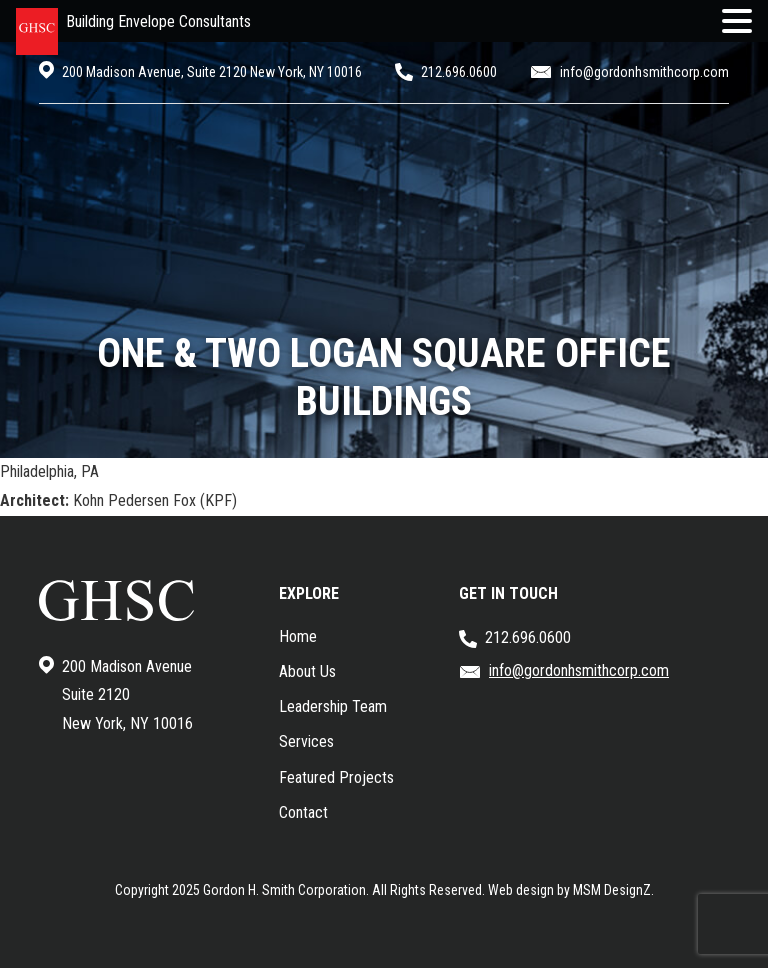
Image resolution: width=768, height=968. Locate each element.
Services (306, 741)
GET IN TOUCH (508, 593)
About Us (307, 671)
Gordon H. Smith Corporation (284, 890)
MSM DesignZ (612, 890)
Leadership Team (333, 706)
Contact (303, 812)
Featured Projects (336, 777)
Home (298, 636)
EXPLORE (309, 593)
